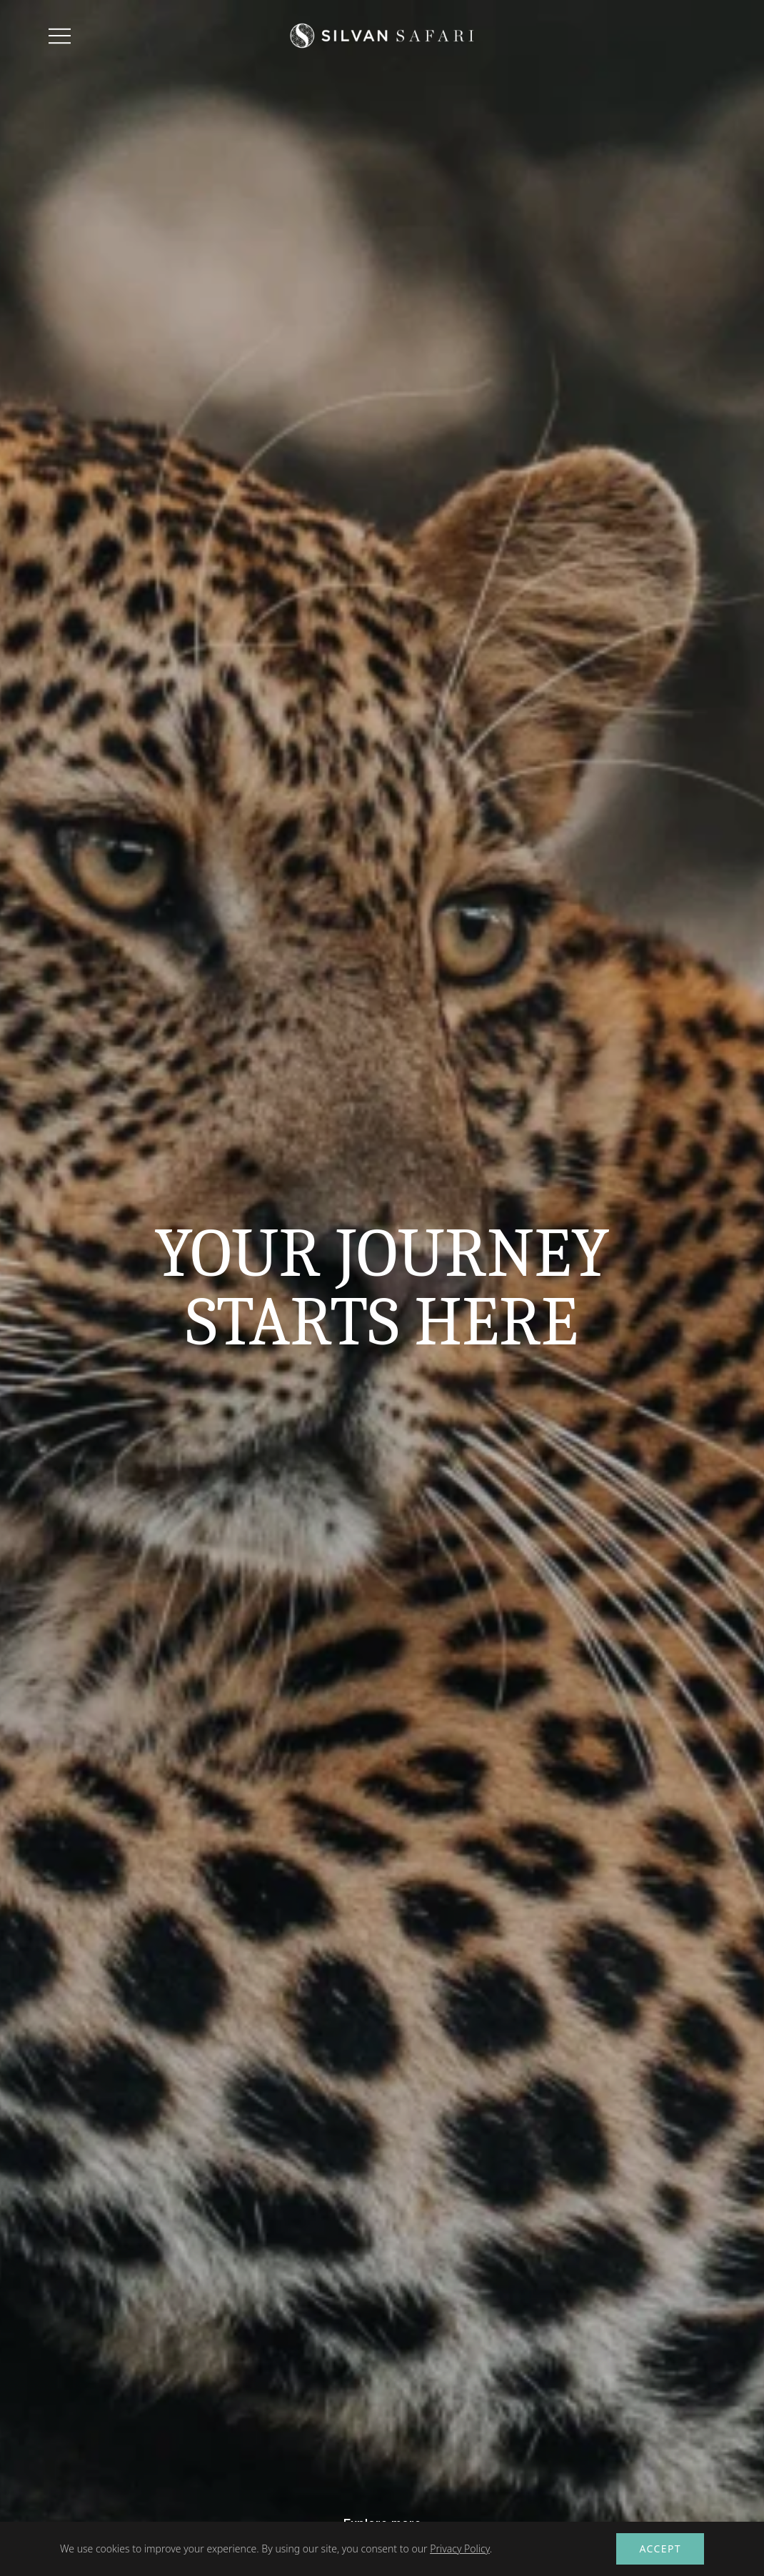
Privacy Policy (460, 2548)
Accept (660, 2548)
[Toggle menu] (60, 36)
